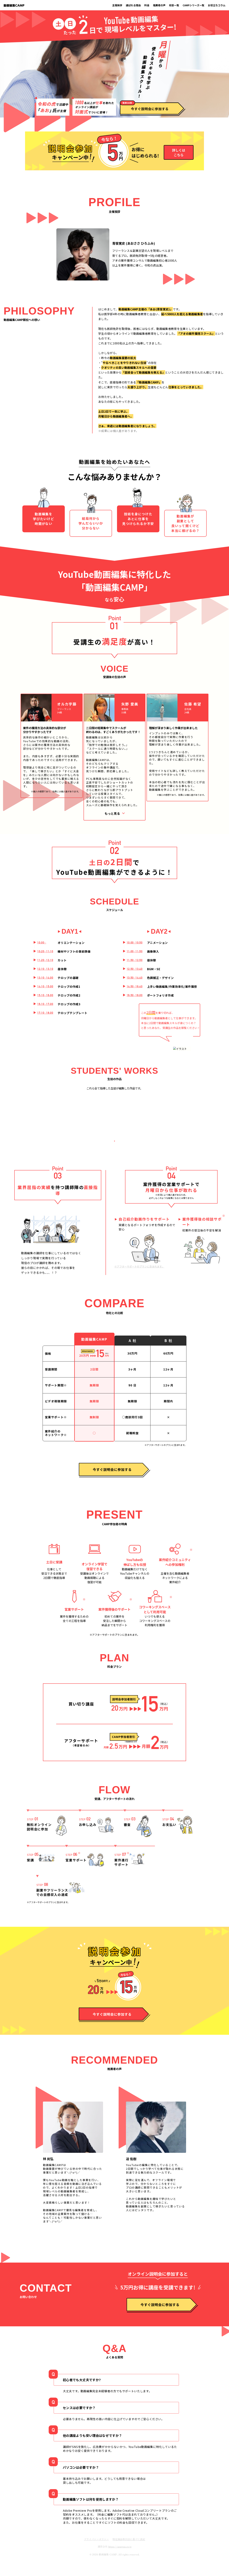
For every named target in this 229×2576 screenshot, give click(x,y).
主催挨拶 (117, 5)
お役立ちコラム (216, 5)
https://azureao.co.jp (119, 2546)
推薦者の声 (159, 5)
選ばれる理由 (133, 5)
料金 (146, 5)
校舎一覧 (174, 5)
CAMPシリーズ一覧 (193, 5)
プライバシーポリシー (96, 2539)
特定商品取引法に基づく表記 (129, 2539)
